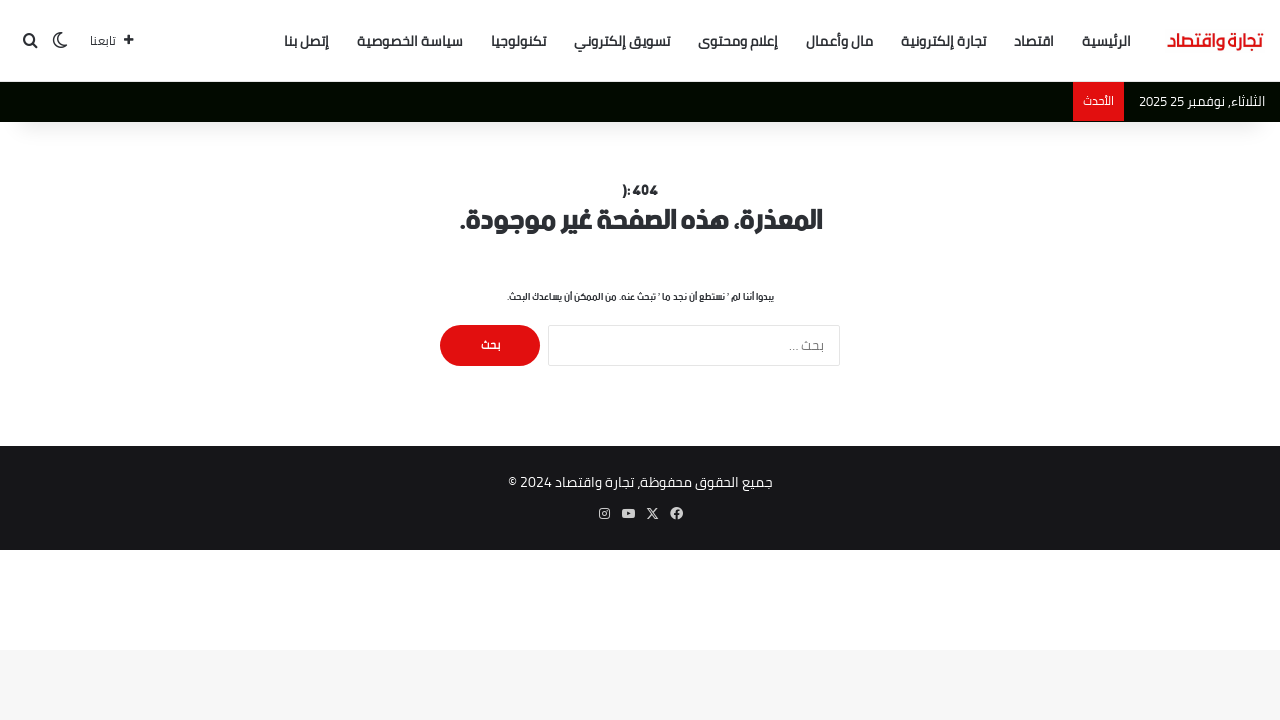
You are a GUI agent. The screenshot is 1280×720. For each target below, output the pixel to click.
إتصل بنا (306, 41)
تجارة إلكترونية (943, 41)
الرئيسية (1106, 41)
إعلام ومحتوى (738, 41)
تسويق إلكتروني (622, 41)
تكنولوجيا (518, 41)
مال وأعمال (839, 41)
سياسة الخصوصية (410, 41)
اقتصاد (1034, 41)
